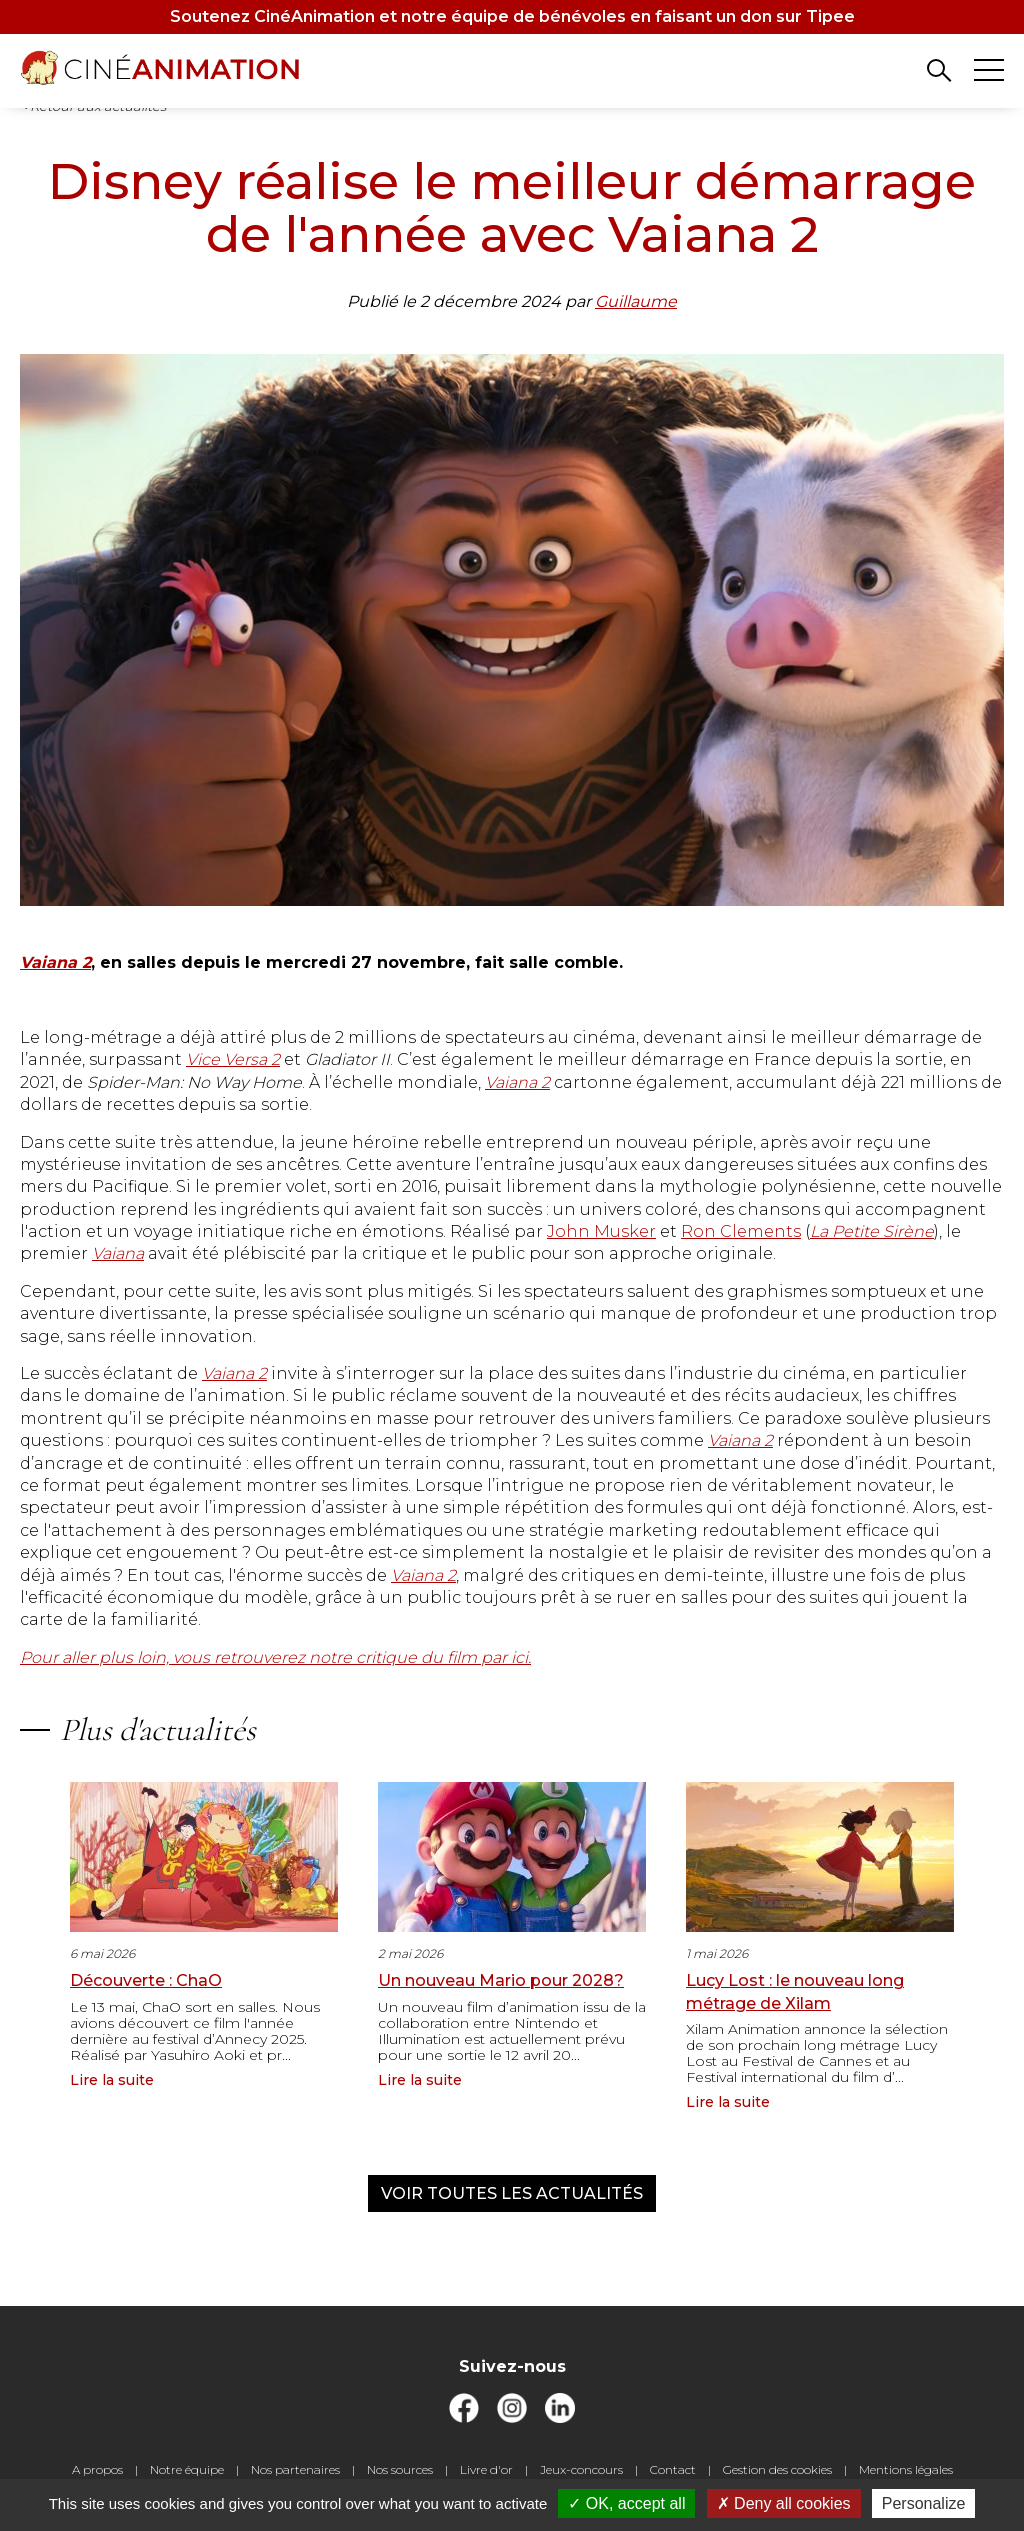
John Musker (601, 1231)
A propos (97, 2469)
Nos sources (400, 2469)
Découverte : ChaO (146, 1980)
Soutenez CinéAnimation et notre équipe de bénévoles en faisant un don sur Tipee (512, 16)
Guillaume (636, 301)
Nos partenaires (295, 2469)
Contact (673, 2469)
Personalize (924, 2503)
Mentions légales (906, 2469)
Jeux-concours (581, 2469)
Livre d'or (486, 2469)
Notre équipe (187, 2469)
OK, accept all (626, 2503)
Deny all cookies (784, 2503)
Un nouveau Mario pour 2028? (501, 1980)
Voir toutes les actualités (512, 2193)
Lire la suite (112, 2080)
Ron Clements (741, 1231)
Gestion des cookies (777, 2469)
